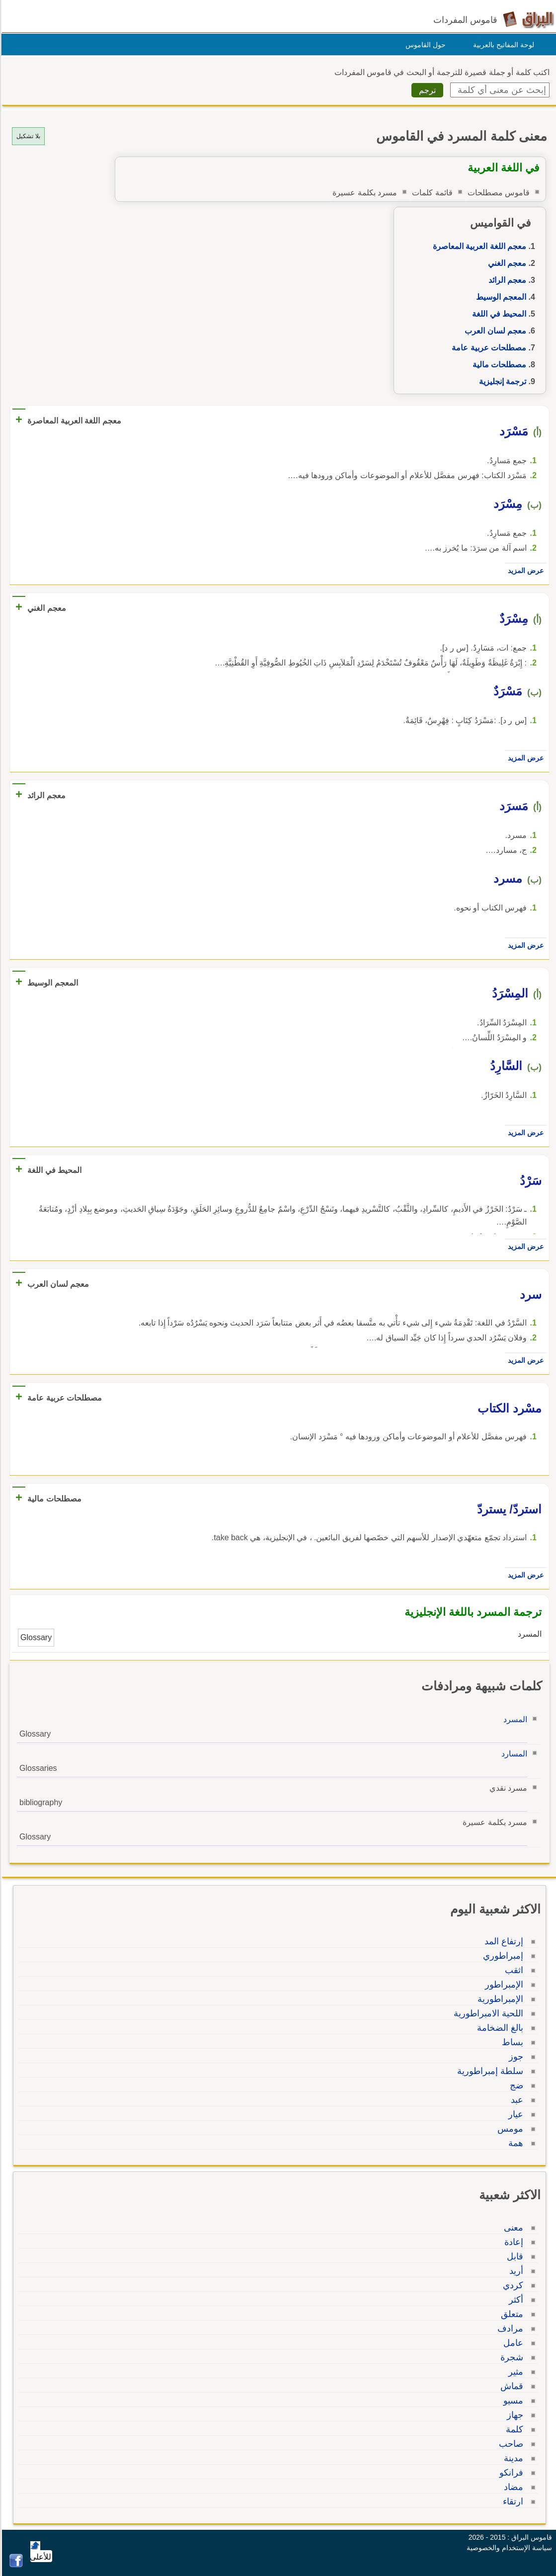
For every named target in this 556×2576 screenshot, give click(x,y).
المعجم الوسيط (500, 297)
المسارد (513, 1753)
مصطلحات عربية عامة (487, 347)
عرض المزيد (524, 571)
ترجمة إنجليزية (501, 381)
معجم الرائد (506, 280)
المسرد (514, 1719)
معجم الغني (505, 263)
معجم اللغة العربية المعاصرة (478, 246)
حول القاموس (424, 45)
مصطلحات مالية (498, 364)
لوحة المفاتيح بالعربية (502, 45)
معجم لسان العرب (494, 331)
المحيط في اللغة (498, 314)
